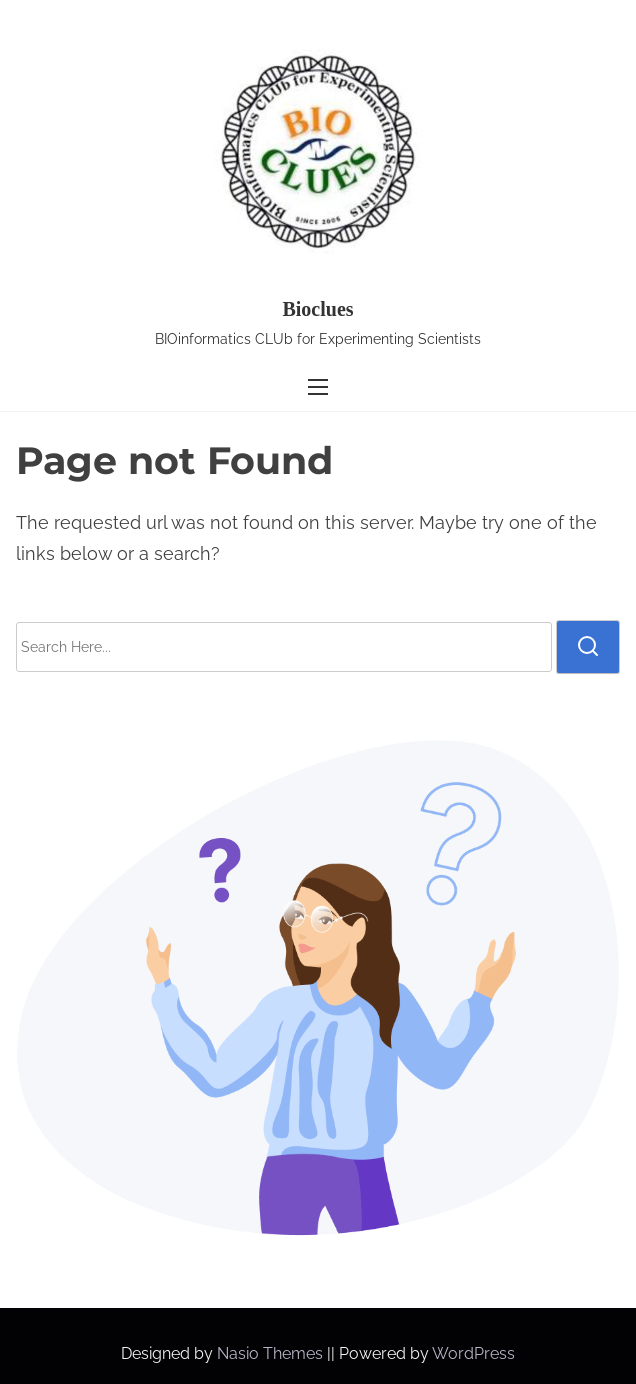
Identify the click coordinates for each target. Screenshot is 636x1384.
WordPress (473, 1353)
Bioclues (317, 309)
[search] (588, 647)
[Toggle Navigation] (318, 387)
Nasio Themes (272, 1353)
